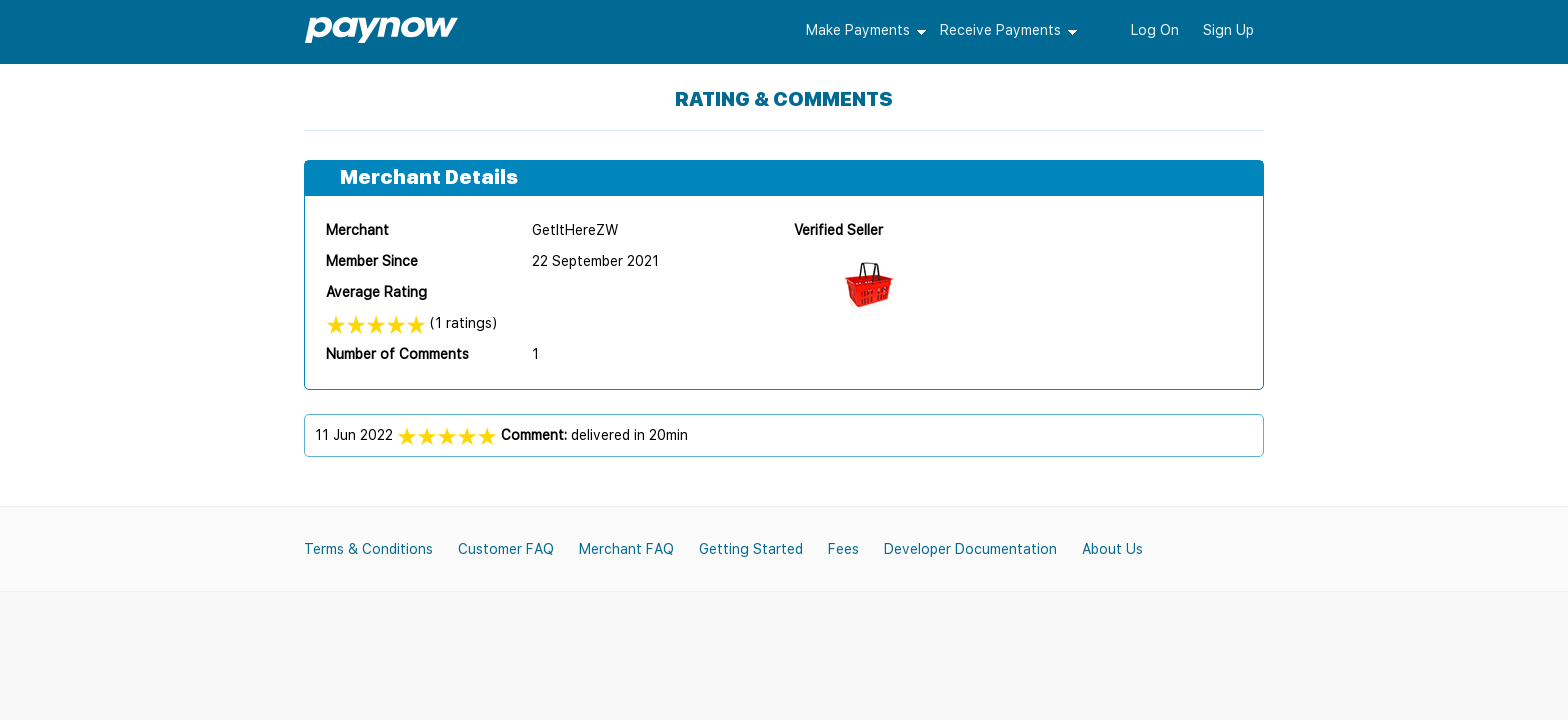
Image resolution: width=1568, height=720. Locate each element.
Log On (1155, 30)
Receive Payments (1000, 30)
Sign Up (1228, 30)
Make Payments (858, 30)
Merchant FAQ (626, 549)
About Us (1112, 549)
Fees (843, 549)
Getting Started (751, 549)
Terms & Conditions (368, 549)
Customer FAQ (506, 549)
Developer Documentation (970, 549)
